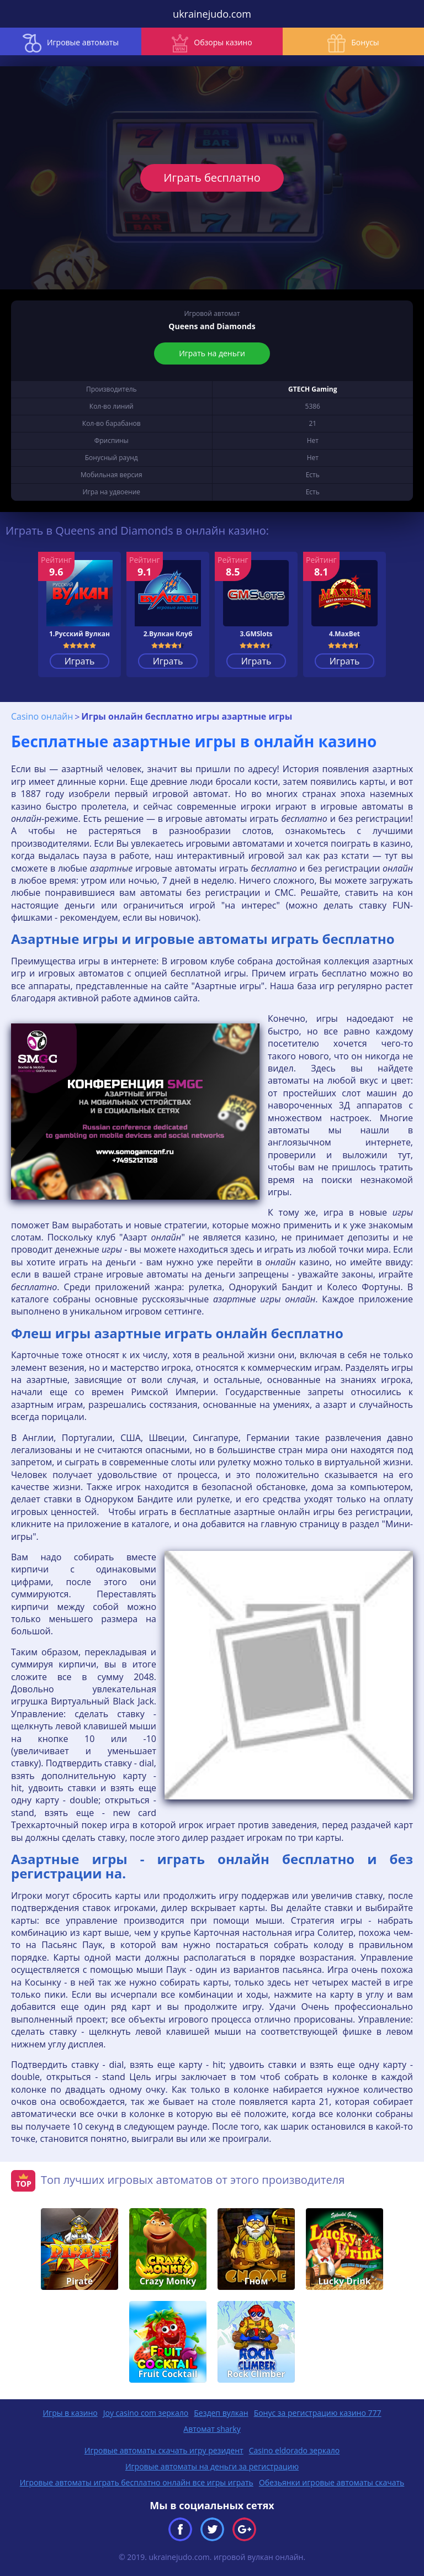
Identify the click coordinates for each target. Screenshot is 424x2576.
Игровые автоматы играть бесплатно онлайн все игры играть (136, 2482)
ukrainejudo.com (212, 13)
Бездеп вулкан (221, 2413)
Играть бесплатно (211, 177)
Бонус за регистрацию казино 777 (317, 2413)
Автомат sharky (211, 2429)
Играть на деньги (212, 353)
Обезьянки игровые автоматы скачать (331, 2482)
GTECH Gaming (312, 389)
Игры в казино (70, 2413)
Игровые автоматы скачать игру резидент (163, 2450)
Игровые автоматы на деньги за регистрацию (212, 2466)
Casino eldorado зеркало (294, 2450)
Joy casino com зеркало (146, 2413)
